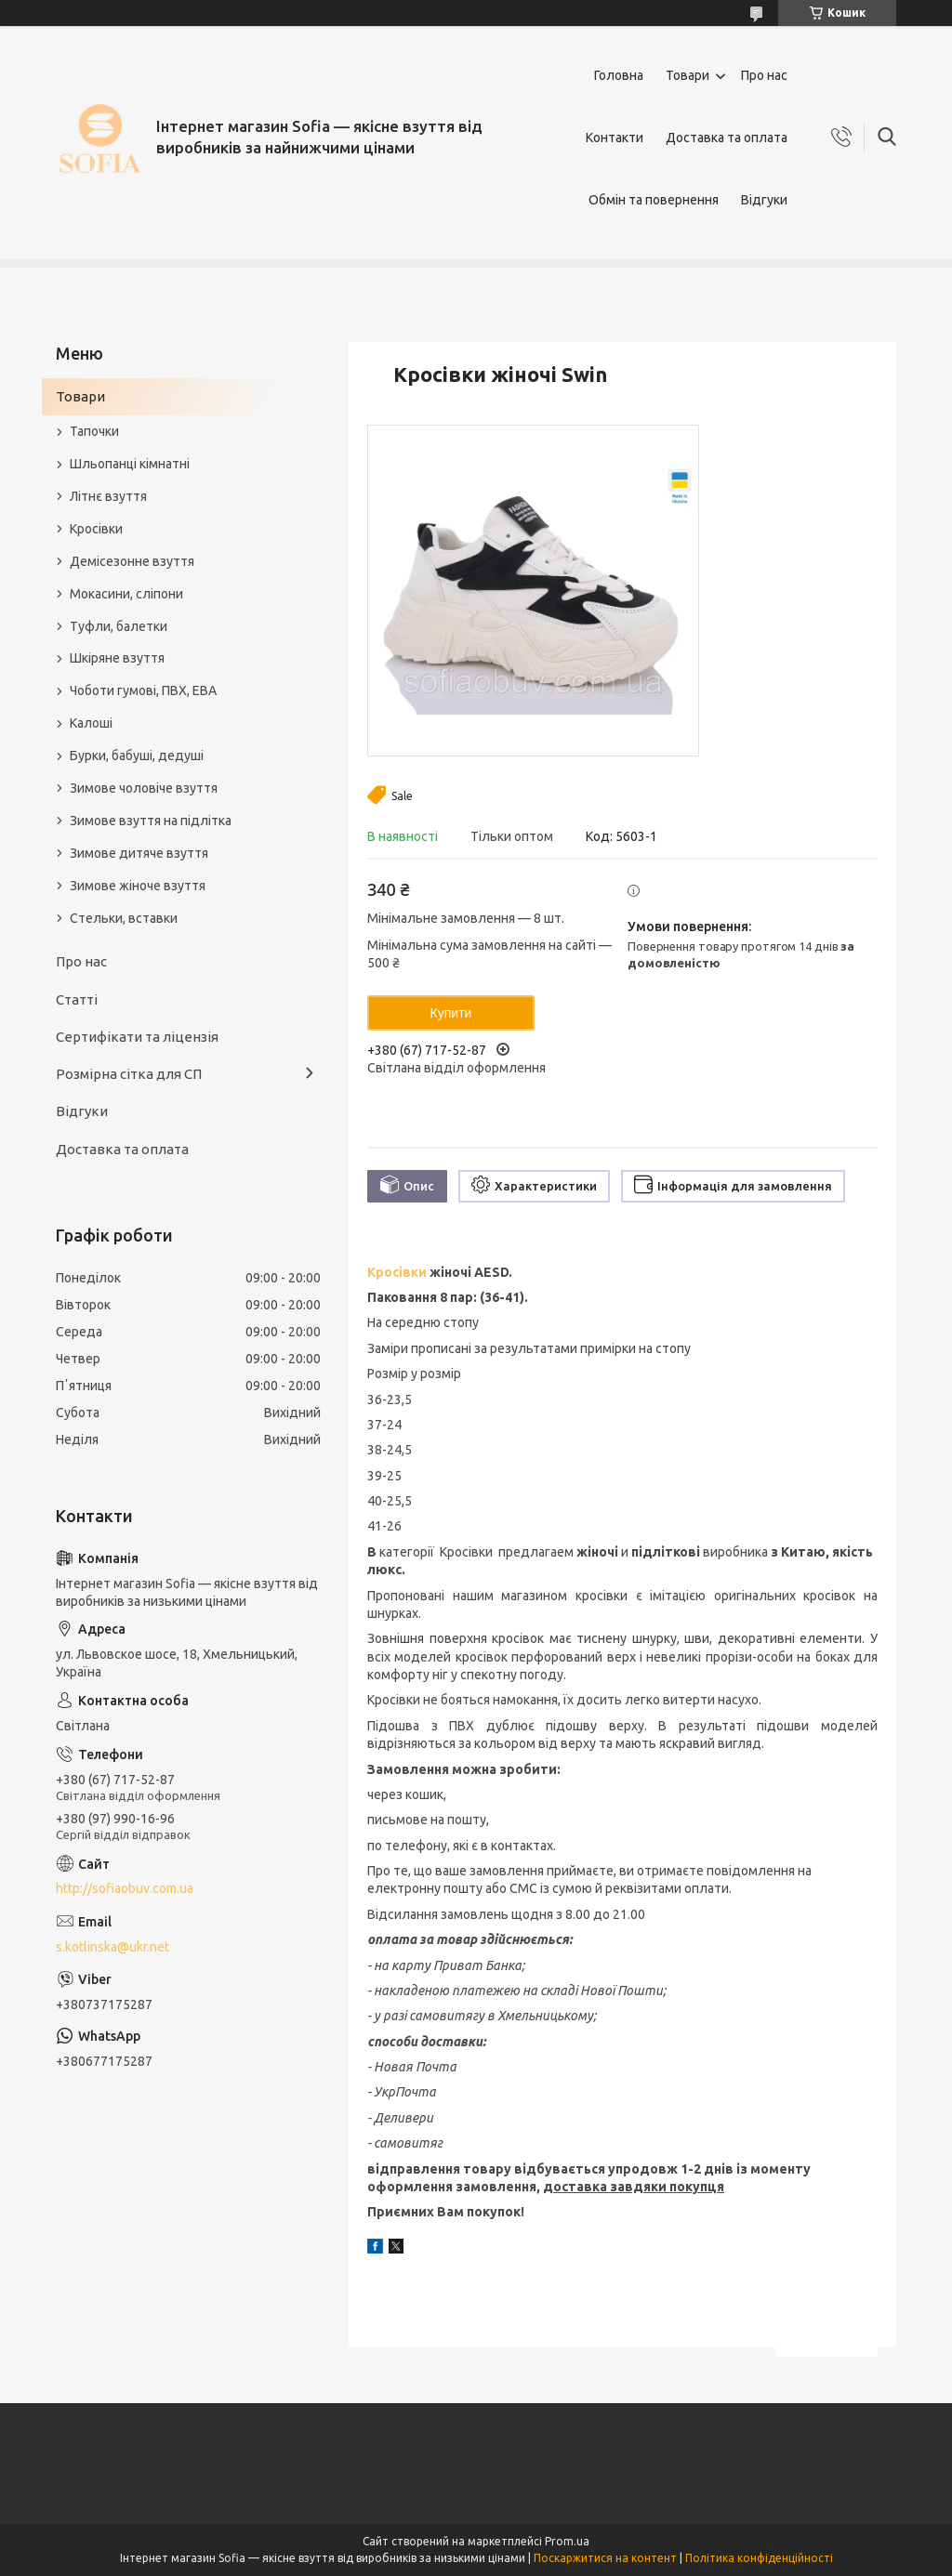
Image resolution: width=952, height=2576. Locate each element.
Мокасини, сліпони (126, 593)
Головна (618, 75)
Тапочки (94, 431)
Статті (77, 999)
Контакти (614, 137)
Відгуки (764, 199)
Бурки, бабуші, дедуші (137, 755)
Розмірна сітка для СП (129, 1074)
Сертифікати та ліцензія (137, 1037)
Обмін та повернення (653, 199)
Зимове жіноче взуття (137, 885)
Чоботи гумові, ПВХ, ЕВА (143, 690)
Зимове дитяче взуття (139, 853)
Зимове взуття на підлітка (150, 820)
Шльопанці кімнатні (130, 463)
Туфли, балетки (118, 626)
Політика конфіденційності (759, 2558)
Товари (687, 75)
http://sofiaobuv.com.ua (124, 1888)
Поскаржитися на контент (605, 2558)
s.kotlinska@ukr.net (112, 1946)
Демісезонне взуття (132, 561)
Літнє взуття (108, 496)
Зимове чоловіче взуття (144, 788)
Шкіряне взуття (117, 658)
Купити (451, 1012)
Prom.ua (567, 2541)
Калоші (91, 723)
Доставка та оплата (726, 137)
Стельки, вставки (124, 918)
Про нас (764, 75)
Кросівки (397, 1272)
